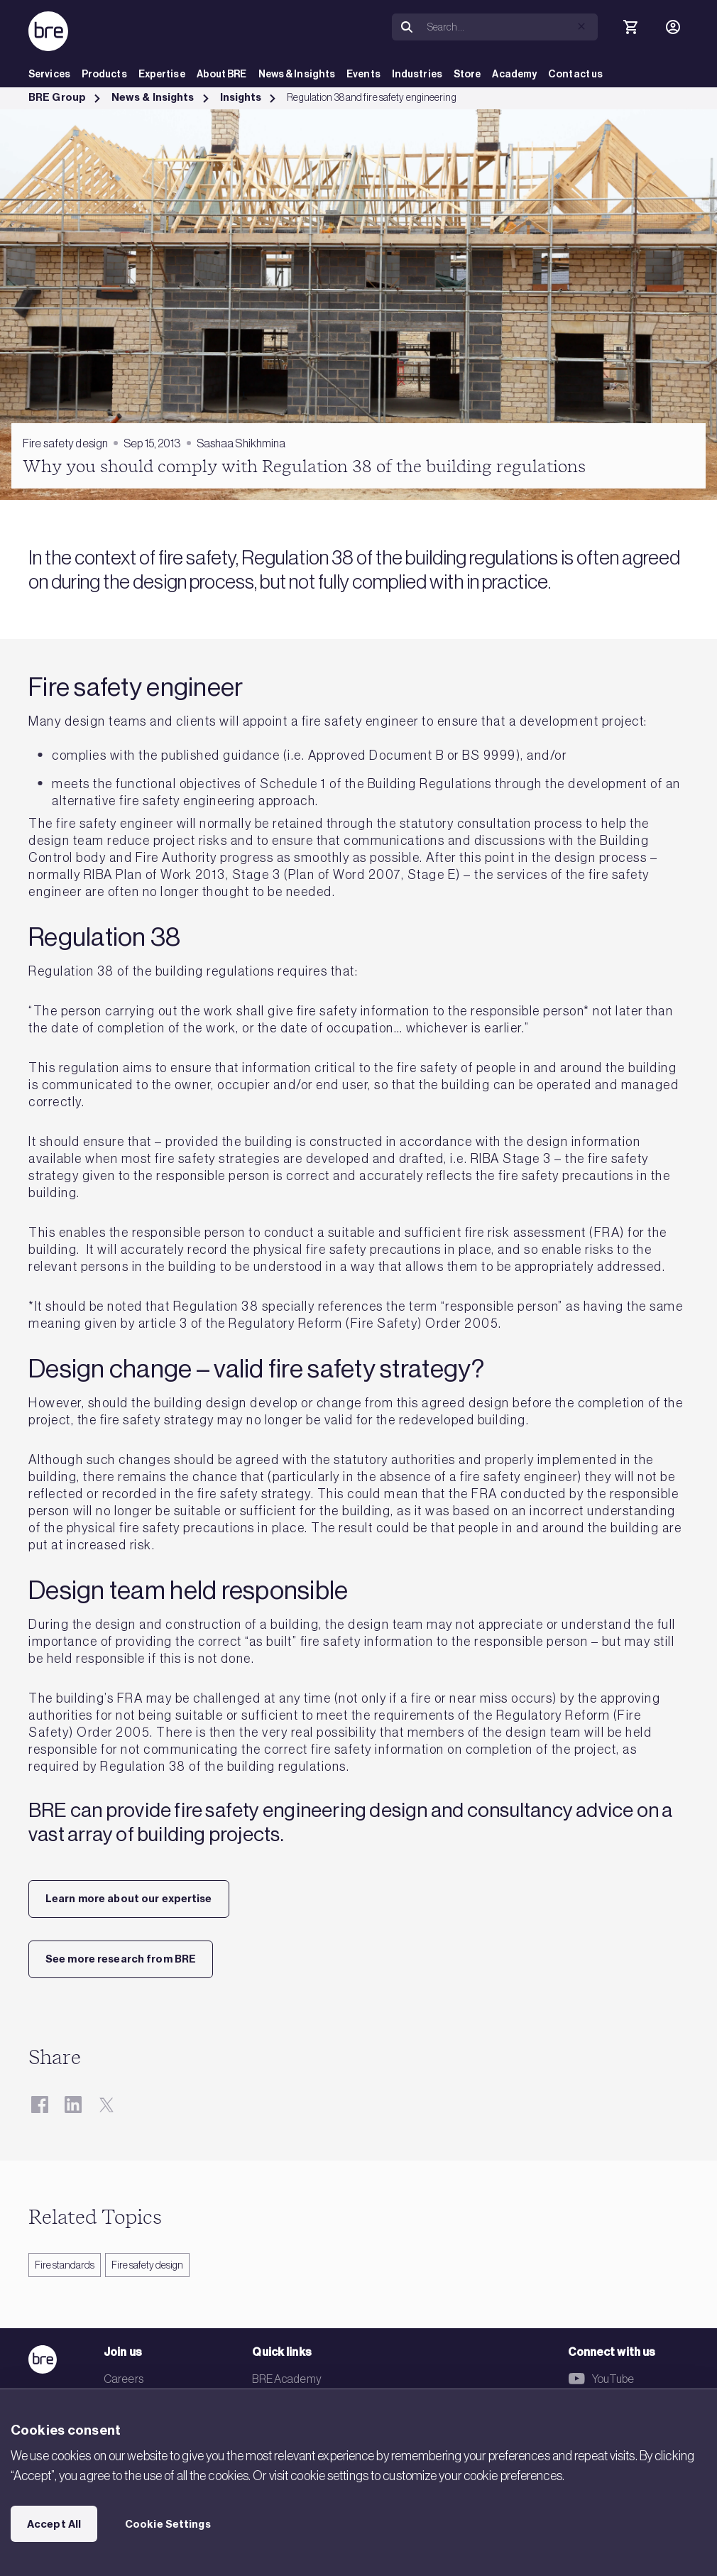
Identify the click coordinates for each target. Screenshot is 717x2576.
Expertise (161, 74)
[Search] (510, 26)
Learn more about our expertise (128, 1898)
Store (467, 74)
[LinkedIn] (73, 2104)
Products (104, 74)
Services (49, 74)
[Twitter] (106, 2104)
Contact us (575, 74)
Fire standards (64, 2265)
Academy (514, 74)
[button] (581, 26)
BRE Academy (286, 2378)
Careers (123, 2378)
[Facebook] (39, 2104)
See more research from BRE (120, 1959)
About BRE (222, 74)
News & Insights (297, 74)
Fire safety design (147, 2265)
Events (363, 74)
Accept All (54, 2524)
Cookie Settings (168, 2524)
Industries (417, 74)
